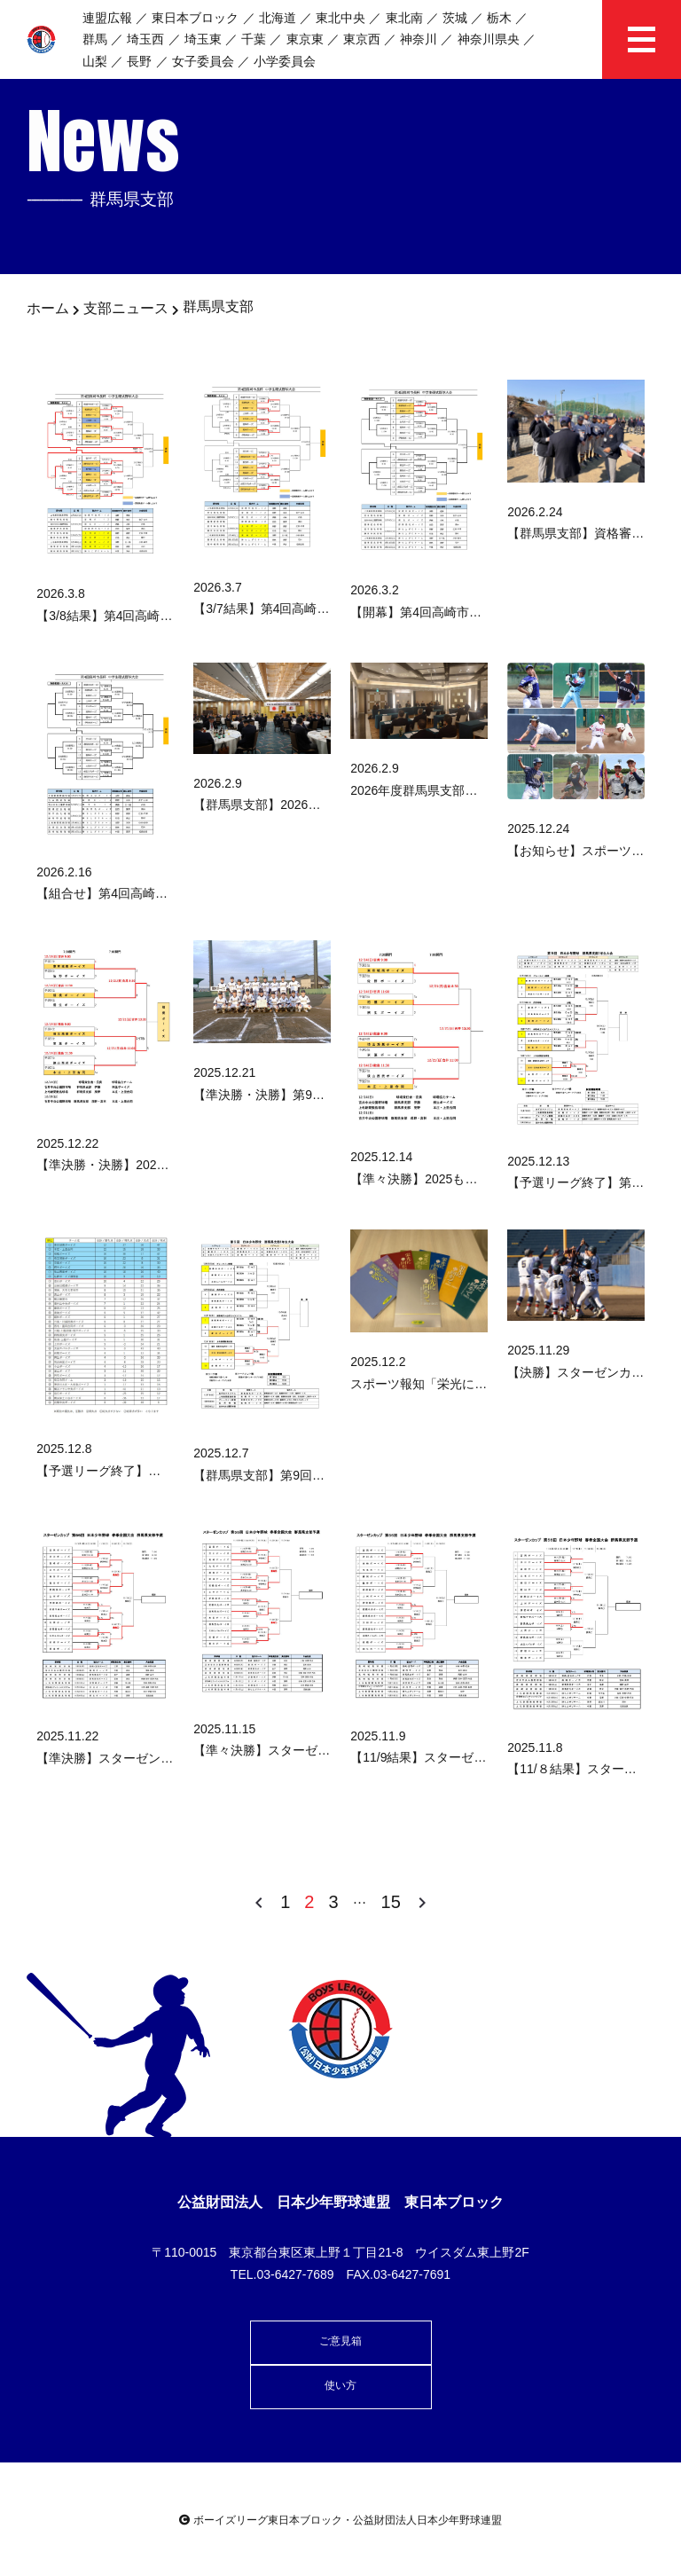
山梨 (94, 61)
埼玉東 (203, 39)
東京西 (361, 39)
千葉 (253, 39)
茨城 (454, 18)
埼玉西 (145, 39)
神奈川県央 (489, 39)
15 (391, 1902)
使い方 (340, 2385)
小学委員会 (285, 61)
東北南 (404, 18)
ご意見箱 (340, 2341)
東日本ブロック (195, 18)
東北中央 (340, 18)
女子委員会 (203, 61)
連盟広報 (107, 18)
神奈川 (418, 39)
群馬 (94, 39)
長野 (139, 61)
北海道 (277, 18)
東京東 (305, 39)
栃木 (499, 18)
